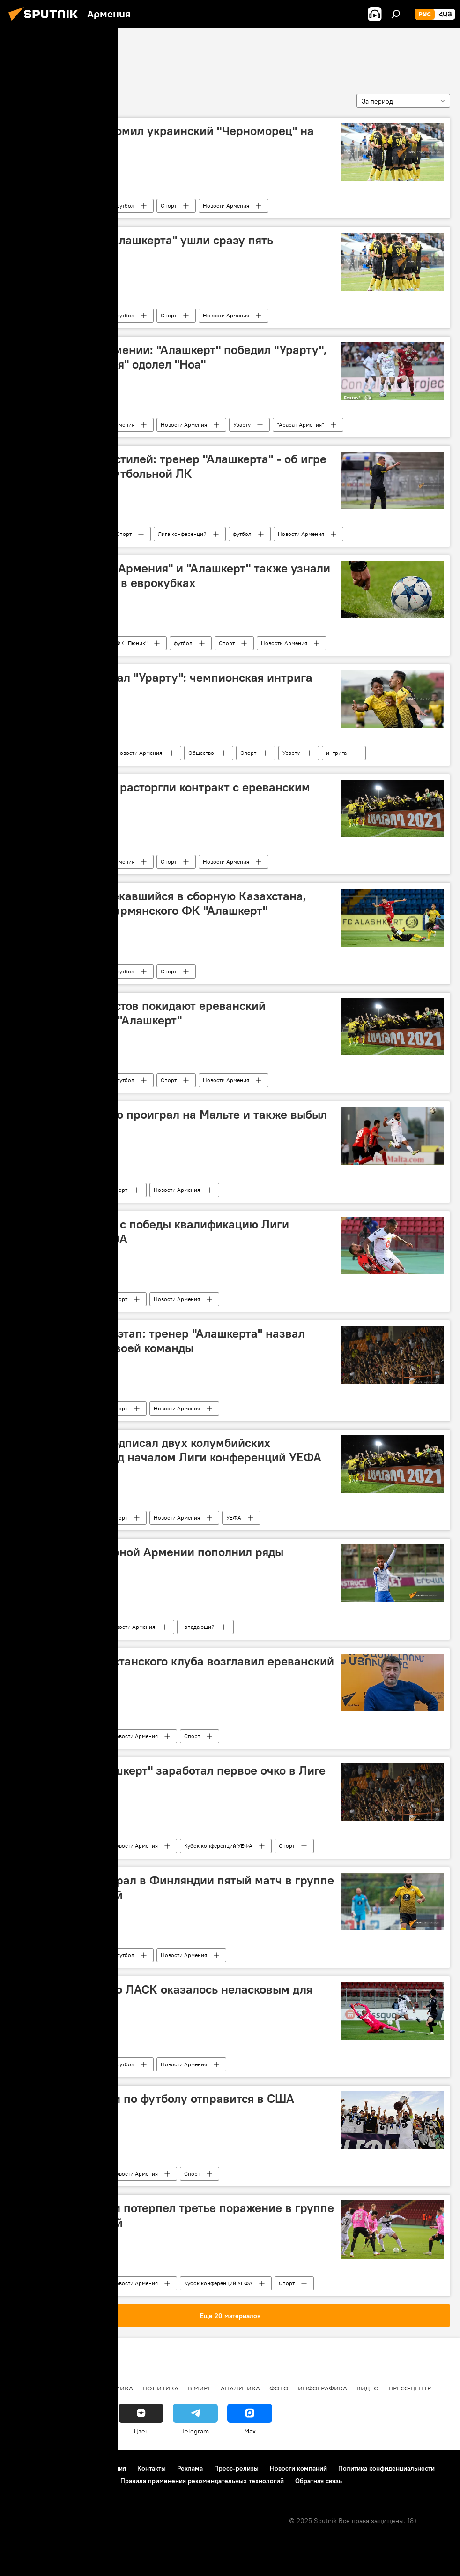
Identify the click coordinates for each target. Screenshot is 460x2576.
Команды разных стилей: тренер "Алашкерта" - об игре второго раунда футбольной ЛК (171, 466)
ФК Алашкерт (45, 55)
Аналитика (240, 2388)
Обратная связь (318, 2481)
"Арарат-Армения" (300, 424)
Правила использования (89, 2468)
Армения (78, 205)
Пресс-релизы (236, 2468)
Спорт (169, 205)
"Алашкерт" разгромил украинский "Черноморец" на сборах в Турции (165, 138)
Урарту (242, 424)
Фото (279, 2388)
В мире (199, 2388)
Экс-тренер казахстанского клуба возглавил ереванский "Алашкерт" (175, 1668)
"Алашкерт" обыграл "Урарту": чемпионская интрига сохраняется (164, 685)
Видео (367, 2388)
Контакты (151, 2468)
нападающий (198, 1626)
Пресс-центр (409, 2388)
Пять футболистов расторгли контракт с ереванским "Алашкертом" (163, 794)
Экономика (112, 2388)
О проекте (25, 2468)
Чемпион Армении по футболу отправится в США (155, 2098)
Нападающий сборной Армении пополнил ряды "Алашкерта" (149, 1559)
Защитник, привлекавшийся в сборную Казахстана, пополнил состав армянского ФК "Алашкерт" (161, 903)
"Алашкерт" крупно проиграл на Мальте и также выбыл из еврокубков (171, 1122)
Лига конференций (182, 533)
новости (25, 2388)
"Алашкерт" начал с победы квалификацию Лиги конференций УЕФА (152, 1231)
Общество (201, 752)
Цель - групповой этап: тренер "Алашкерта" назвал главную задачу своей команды (160, 1341)
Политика (160, 2388)
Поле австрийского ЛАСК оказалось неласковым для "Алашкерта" (164, 1996)
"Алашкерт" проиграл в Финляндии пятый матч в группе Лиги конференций (175, 1887)
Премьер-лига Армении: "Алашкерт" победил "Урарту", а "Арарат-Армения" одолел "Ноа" (171, 357)
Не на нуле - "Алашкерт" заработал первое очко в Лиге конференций (171, 1778)
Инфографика (322, 2388)
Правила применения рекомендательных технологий (202, 2481)
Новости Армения (226, 205)
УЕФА (233, 1517)
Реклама (190, 2468)
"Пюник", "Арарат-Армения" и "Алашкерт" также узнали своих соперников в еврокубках (173, 575)
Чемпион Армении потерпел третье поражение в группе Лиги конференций (175, 2215)
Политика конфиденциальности (386, 2468)
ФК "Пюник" (132, 643)
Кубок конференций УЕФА (218, 1845)
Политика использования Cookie (59, 2481)
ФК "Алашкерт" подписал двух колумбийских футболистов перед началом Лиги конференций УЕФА (168, 1450)
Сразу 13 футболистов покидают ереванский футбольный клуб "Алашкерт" (141, 1013)
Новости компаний (298, 2468)
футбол (125, 205)
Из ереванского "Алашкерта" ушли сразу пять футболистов (144, 247)
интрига (336, 752)
